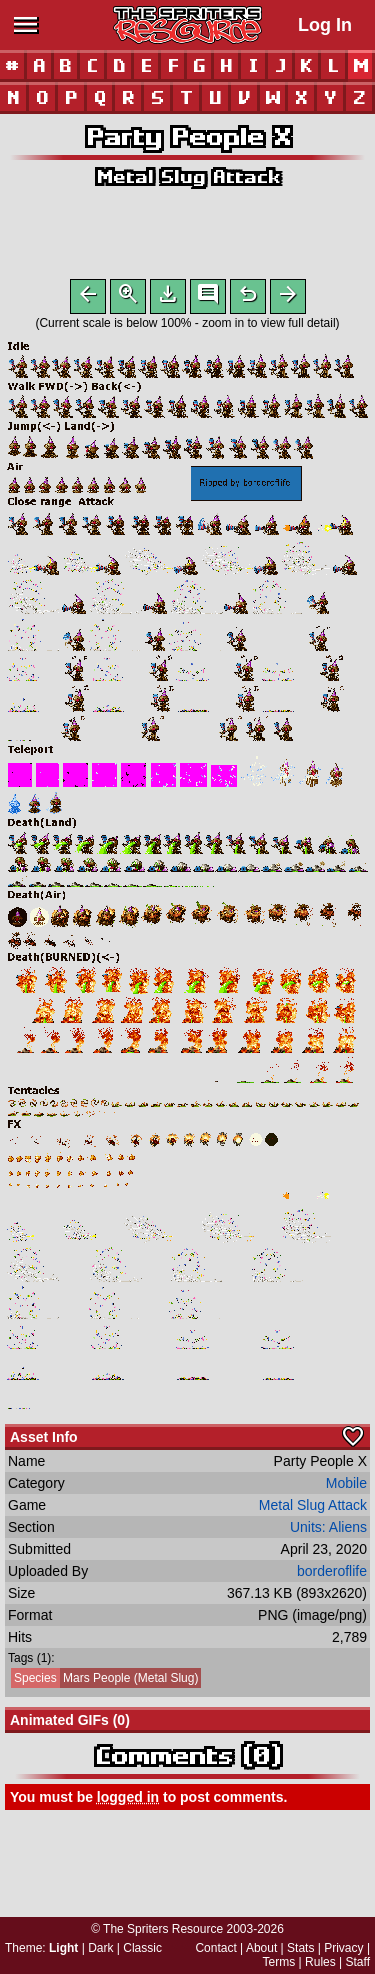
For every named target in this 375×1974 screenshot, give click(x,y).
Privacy (343, 1948)
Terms (279, 1962)
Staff (358, 1962)
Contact (215, 1948)
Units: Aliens (328, 1531)
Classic (142, 1948)
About (261, 1948)
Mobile (346, 1487)
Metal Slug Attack (188, 176)
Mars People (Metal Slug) (104, 1682)
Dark (100, 1948)
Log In (325, 25)
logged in (128, 1801)
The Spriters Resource (163, 1929)
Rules (320, 1962)
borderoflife (332, 1575)
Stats (300, 1948)
